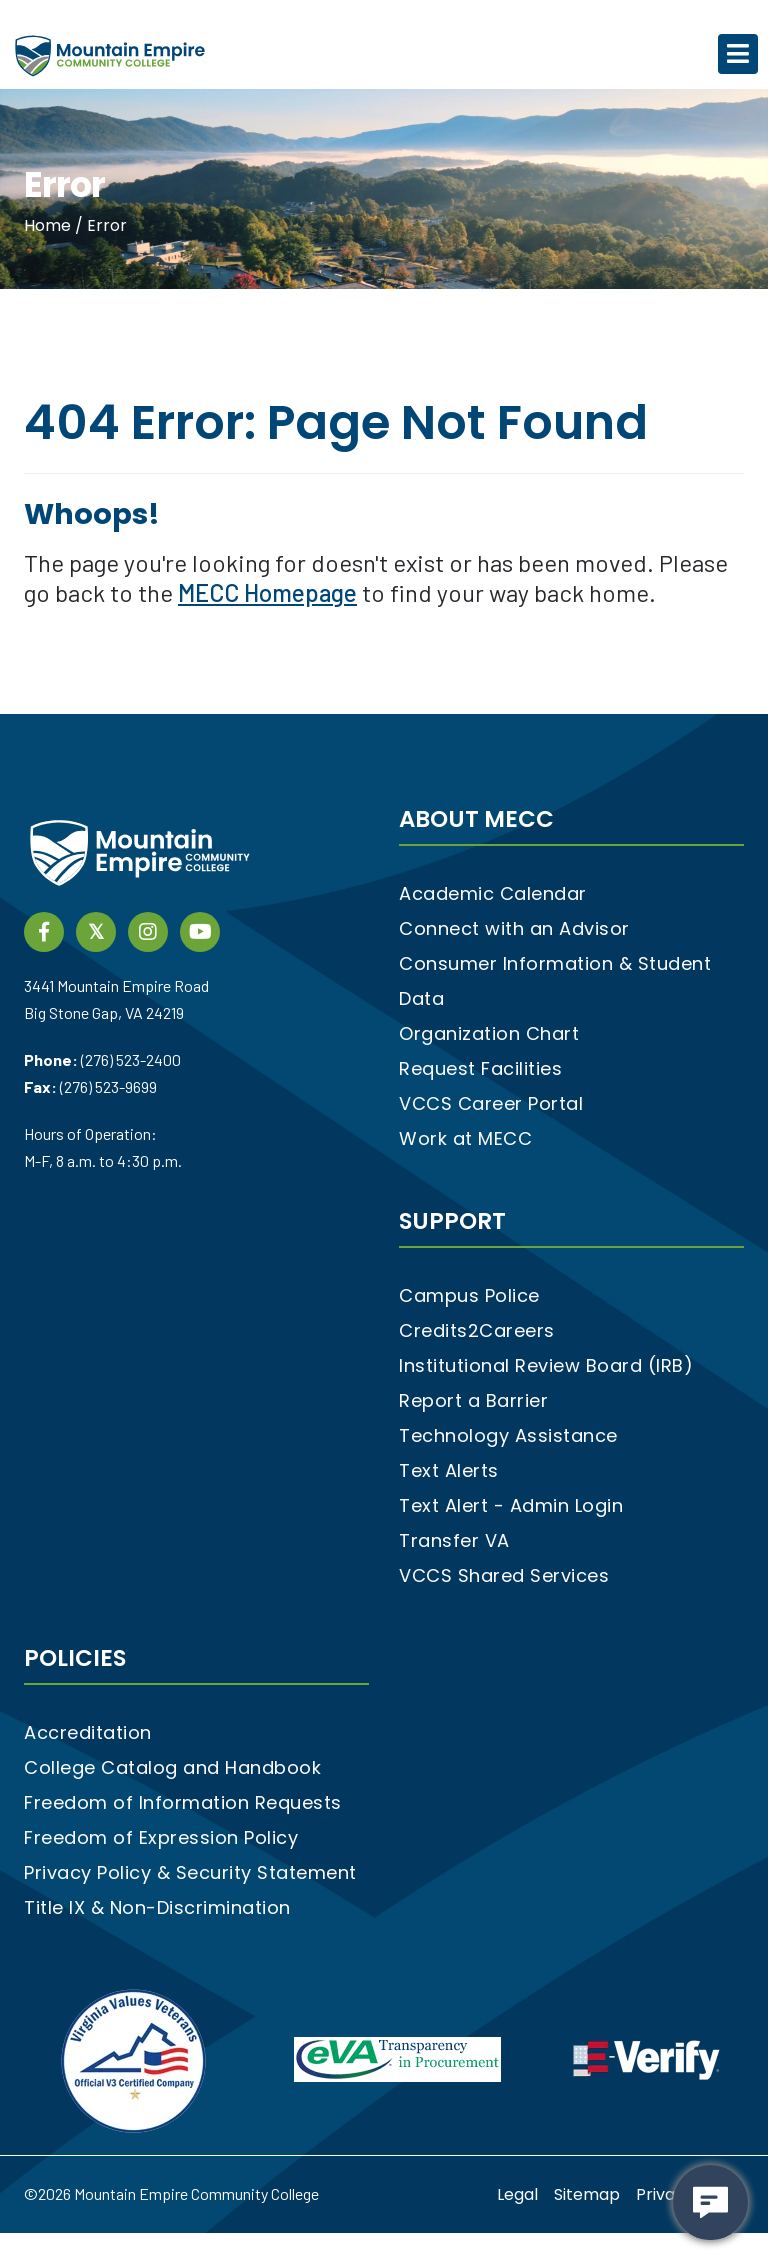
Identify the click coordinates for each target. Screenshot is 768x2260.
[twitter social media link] (96, 930)
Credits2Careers (477, 1330)
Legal (517, 2194)
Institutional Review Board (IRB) (546, 1365)
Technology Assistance (508, 1435)
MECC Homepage (267, 592)
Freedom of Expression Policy (161, 1837)
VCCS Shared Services (504, 1575)
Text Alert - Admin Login (511, 1505)
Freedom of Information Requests (183, 1802)
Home (49, 225)
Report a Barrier (473, 1400)
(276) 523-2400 (131, 1059)
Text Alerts (449, 1470)
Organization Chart (489, 1033)
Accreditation (88, 1732)
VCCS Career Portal (491, 1103)
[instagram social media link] (148, 930)
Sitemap (587, 2194)
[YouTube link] (200, 930)
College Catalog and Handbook (172, 1767)
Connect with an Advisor (514, 928)
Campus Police (469, 1295)
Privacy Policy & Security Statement (190, 1872)
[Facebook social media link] (44, 930)
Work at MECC (465, 1138)
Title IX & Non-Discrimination (157, 1907)
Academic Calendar (493, 893)
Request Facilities (480, 1068)
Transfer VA (454, 1540)
